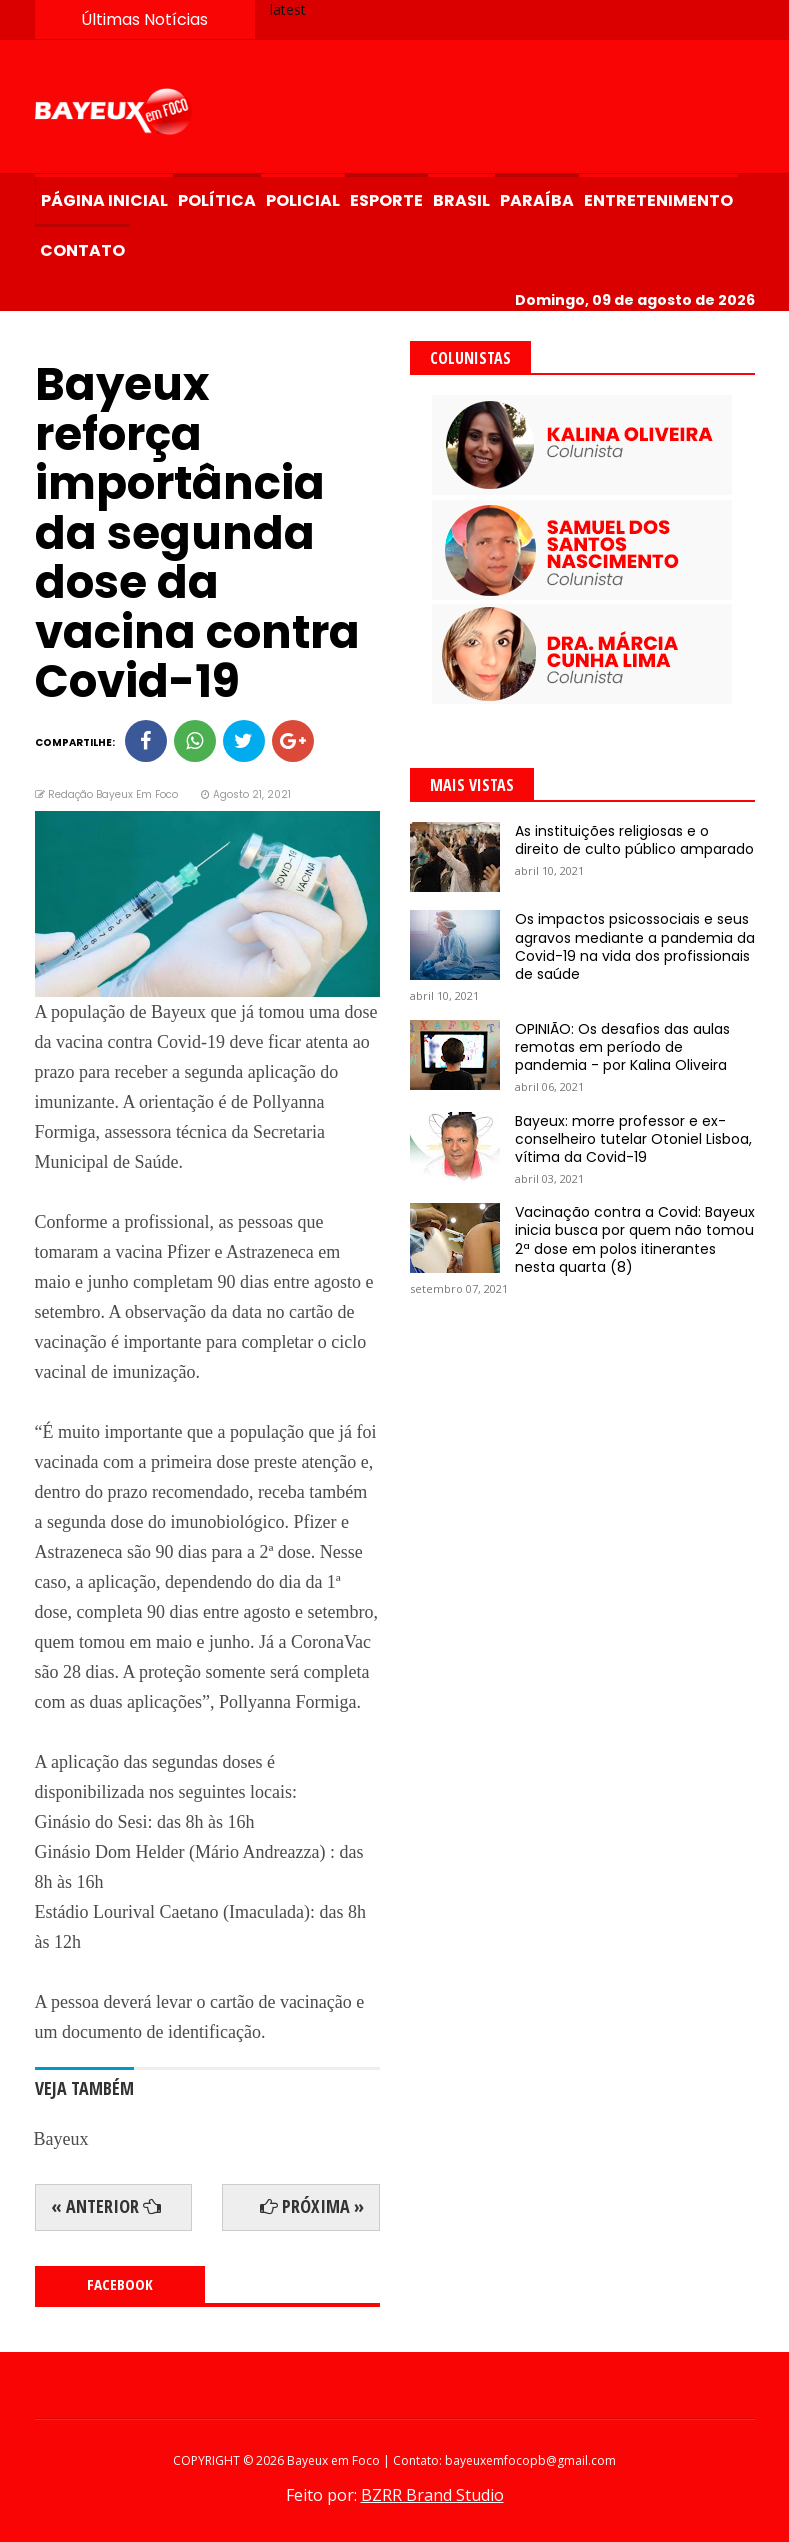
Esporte (386, 200)
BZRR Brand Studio (432, 2495)
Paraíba (537, 200)
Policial (303, 200)
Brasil (461, 200)
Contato (82, 250)
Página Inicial (104, 200)
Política (217, 200)
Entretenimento (658, 200)
